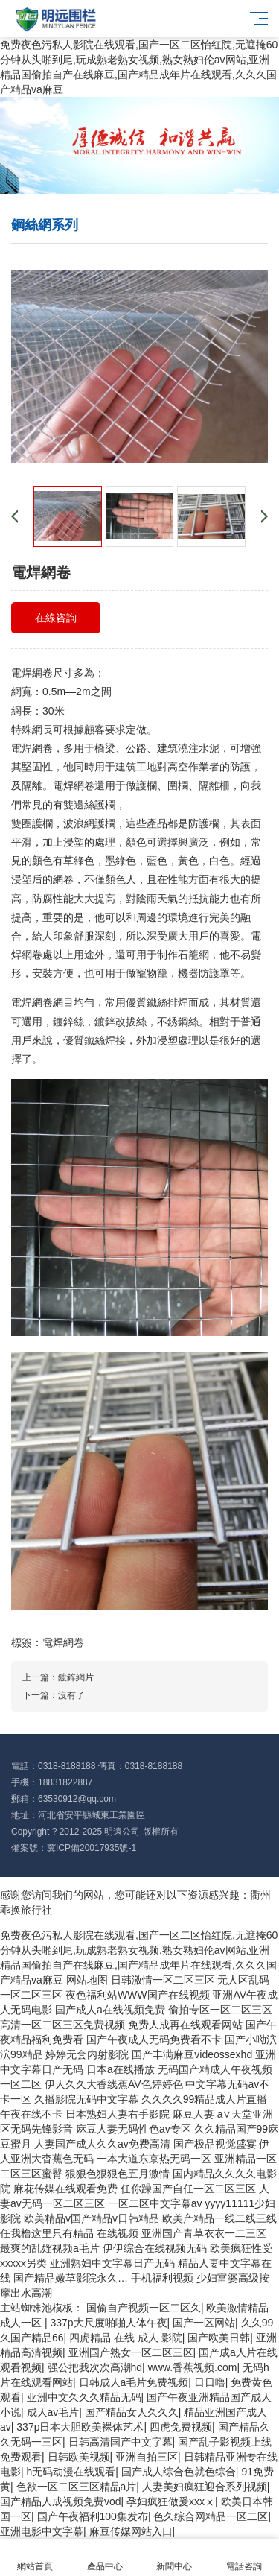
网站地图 (87, 1980)
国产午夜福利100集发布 (92, 2516)
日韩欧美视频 (79, 2457)
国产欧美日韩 (218, 2338)
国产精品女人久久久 (132, 2412)
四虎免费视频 (181, 2427)
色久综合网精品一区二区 (210, 2516)
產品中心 (105, 2558)
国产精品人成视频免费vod (60, 2501)
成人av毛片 (53, 2412)
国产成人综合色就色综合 (178, 2472)
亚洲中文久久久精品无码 (84, 2397)
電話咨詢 (244, 2558)
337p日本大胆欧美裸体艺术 (80, 2427)
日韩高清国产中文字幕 (120, 2442)
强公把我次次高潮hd (95, 2367)
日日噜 (209, 2382)
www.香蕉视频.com (192, 2367)
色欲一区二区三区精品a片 (76, 2487)
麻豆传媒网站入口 (131, 2531)
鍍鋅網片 (76, 1677)
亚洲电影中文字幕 (41, 2531)
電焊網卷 (63, 1642)
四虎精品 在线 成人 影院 (125, 2338)
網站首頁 (35, 2558)
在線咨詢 (56, 618)
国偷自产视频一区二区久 (143, 2308)
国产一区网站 (204, 2323)
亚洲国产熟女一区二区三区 (130, 2352)
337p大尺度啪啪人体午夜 (108, 2323)
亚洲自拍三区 (146, 2457)
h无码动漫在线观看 (71, 2472)
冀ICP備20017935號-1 (91, 1848)
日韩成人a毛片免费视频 (134, 2382)
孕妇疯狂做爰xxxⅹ (170, 2501)
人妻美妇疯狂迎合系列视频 (204, 2487)
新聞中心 (175, 2558)
